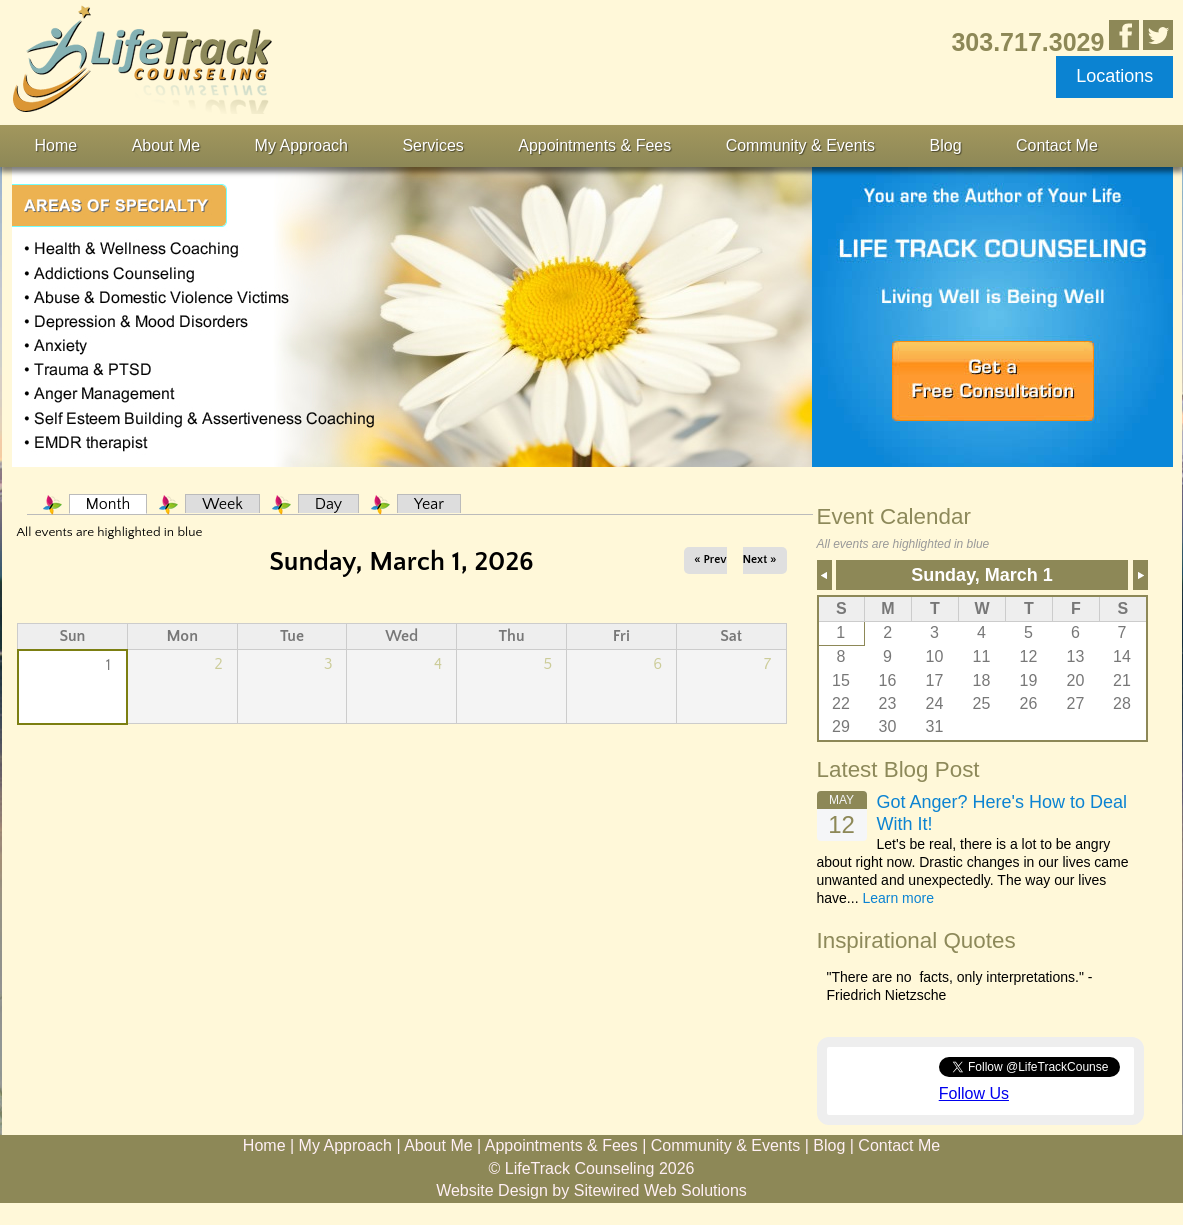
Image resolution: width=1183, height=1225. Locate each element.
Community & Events (800, 145)
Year (429, 504)
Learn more (898, 898)
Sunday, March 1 (982, 575)
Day (328, 504)
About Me (166, 145)
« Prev (710, 559)
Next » (760, 559)
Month (117, 504)
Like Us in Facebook (1124, 35)
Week (222, 504)
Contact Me (1057, 145)
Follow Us (974, 1093)
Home (56, 145)
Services (432, 145)
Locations (1114, 76)
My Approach (301, 145)
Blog (946, 145)
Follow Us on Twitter (1158, 35)
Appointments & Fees (594, 145)
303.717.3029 (1027, 41)
